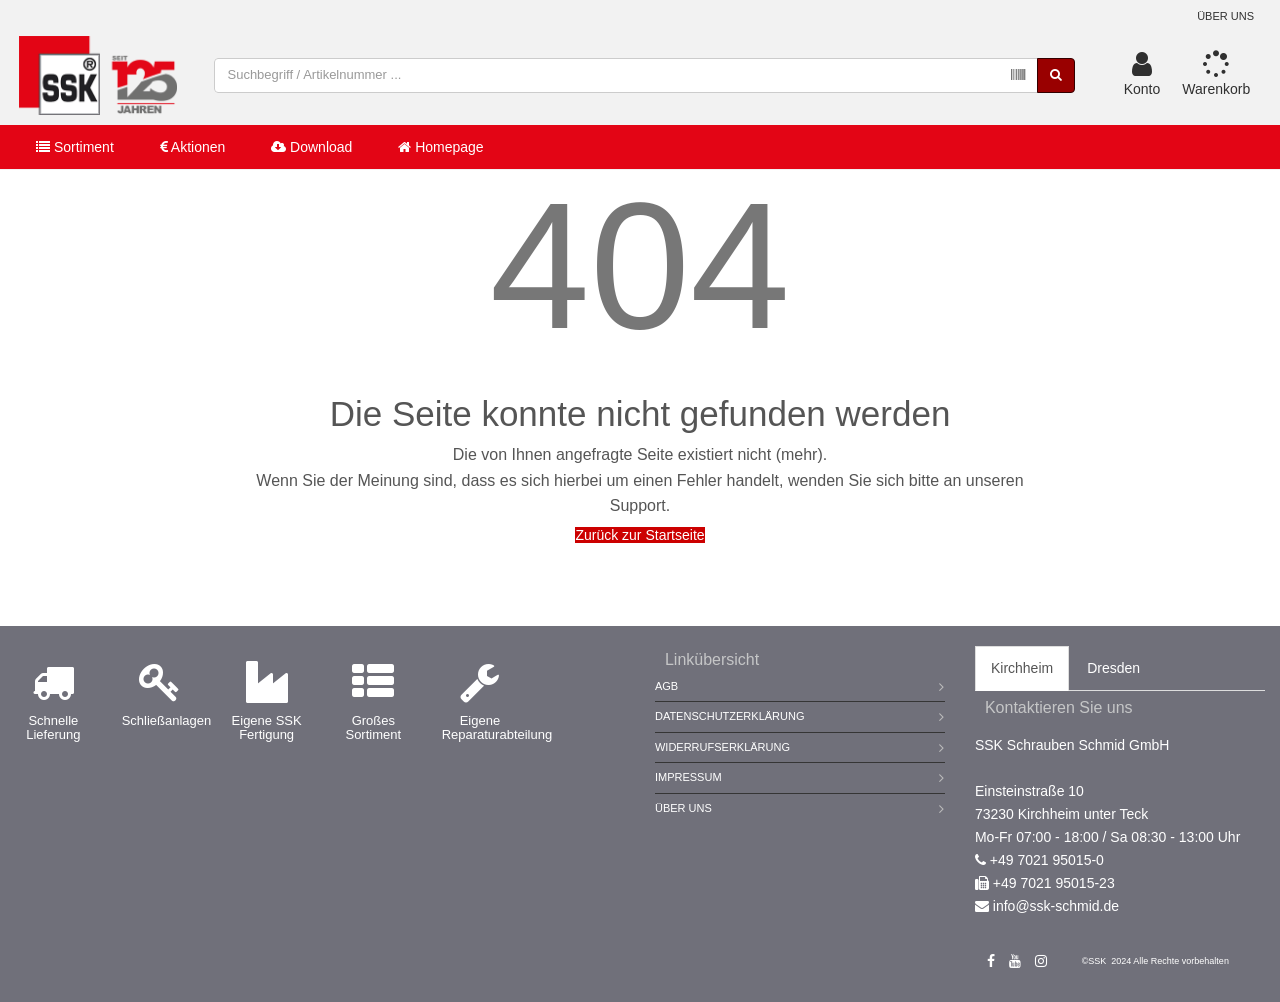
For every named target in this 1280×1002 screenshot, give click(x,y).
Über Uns (683, 808)
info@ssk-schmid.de (1056, 906)
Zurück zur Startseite (639, 535)
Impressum (688, 777)
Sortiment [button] (75, 148)
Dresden (1113, 668)
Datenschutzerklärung (730, 716)
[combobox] (628, 76)
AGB (666, 686)
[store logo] (100, 76)
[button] (1142, 76)
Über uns (1225, 16)
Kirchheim (1022, 668)
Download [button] (311, 148)
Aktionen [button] (193, 148)
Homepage (440, 148)
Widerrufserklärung (722, 747)
